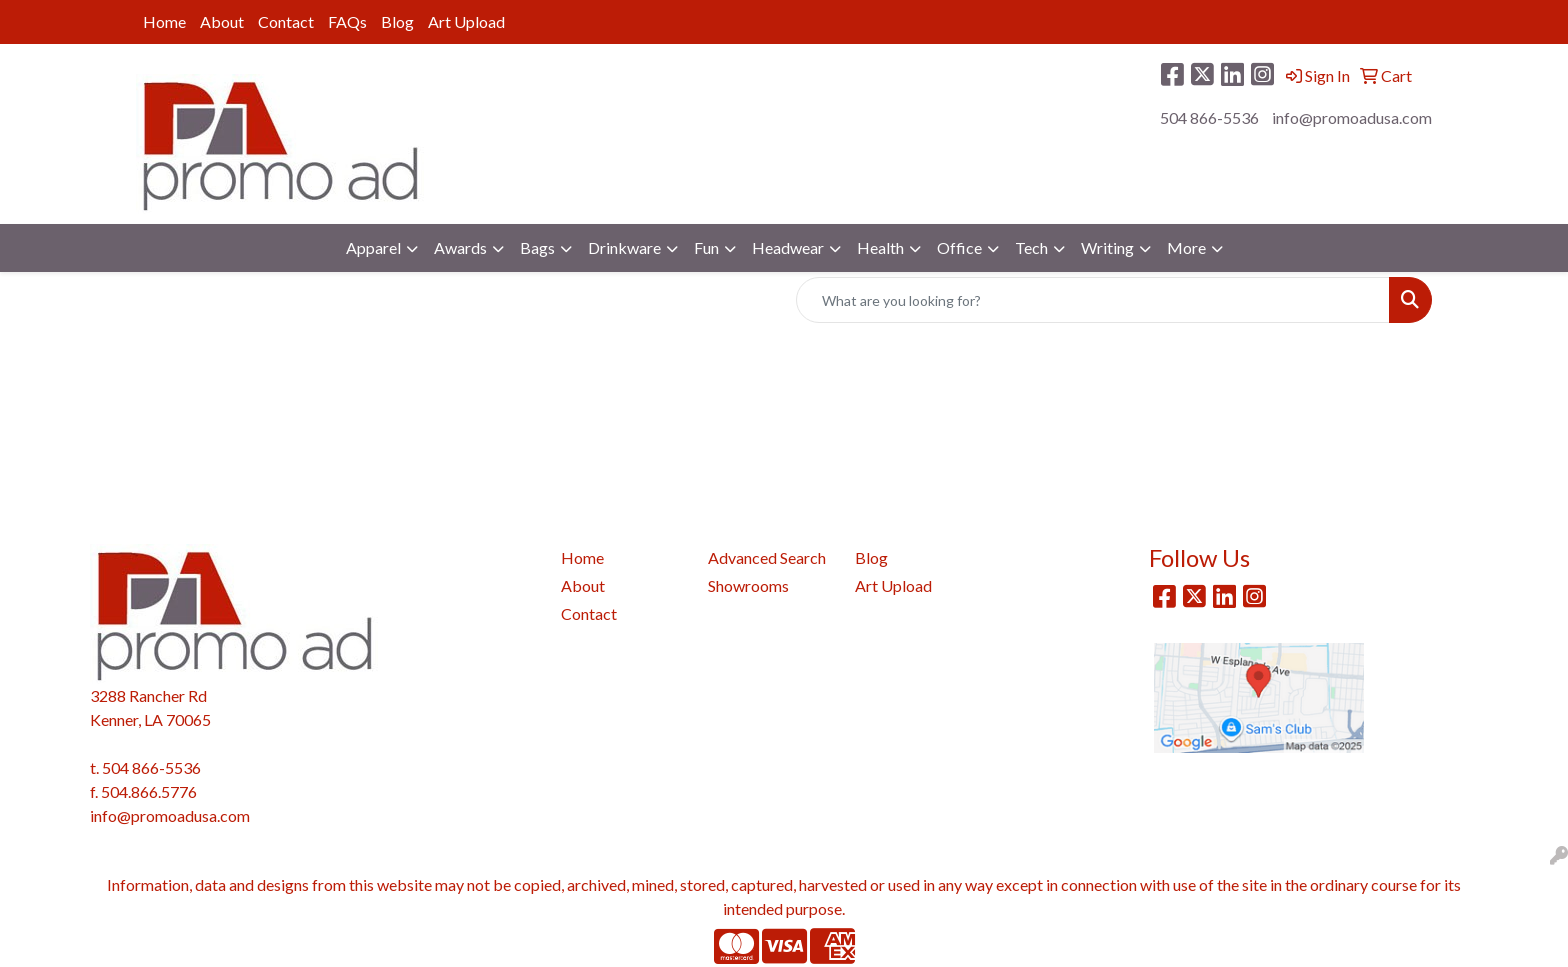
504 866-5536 (1209, 117)
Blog (397, 21)
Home (164, 21)
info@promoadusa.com (1352, 117)
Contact (286, 21)
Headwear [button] (788, 247)
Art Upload (466, 21)
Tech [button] (1031, 247)
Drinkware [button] (624, 247)
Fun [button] (706, 247)
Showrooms (748, 585)
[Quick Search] (1093, 300)
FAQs (347, 21)
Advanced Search (767, 557)
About (222, 21)
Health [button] (880, 247)
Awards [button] (460, 247)
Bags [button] (537, 247)
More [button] (1186, 247)
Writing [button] (1107, 247)
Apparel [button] (373, 247)
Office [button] (959, 247)
